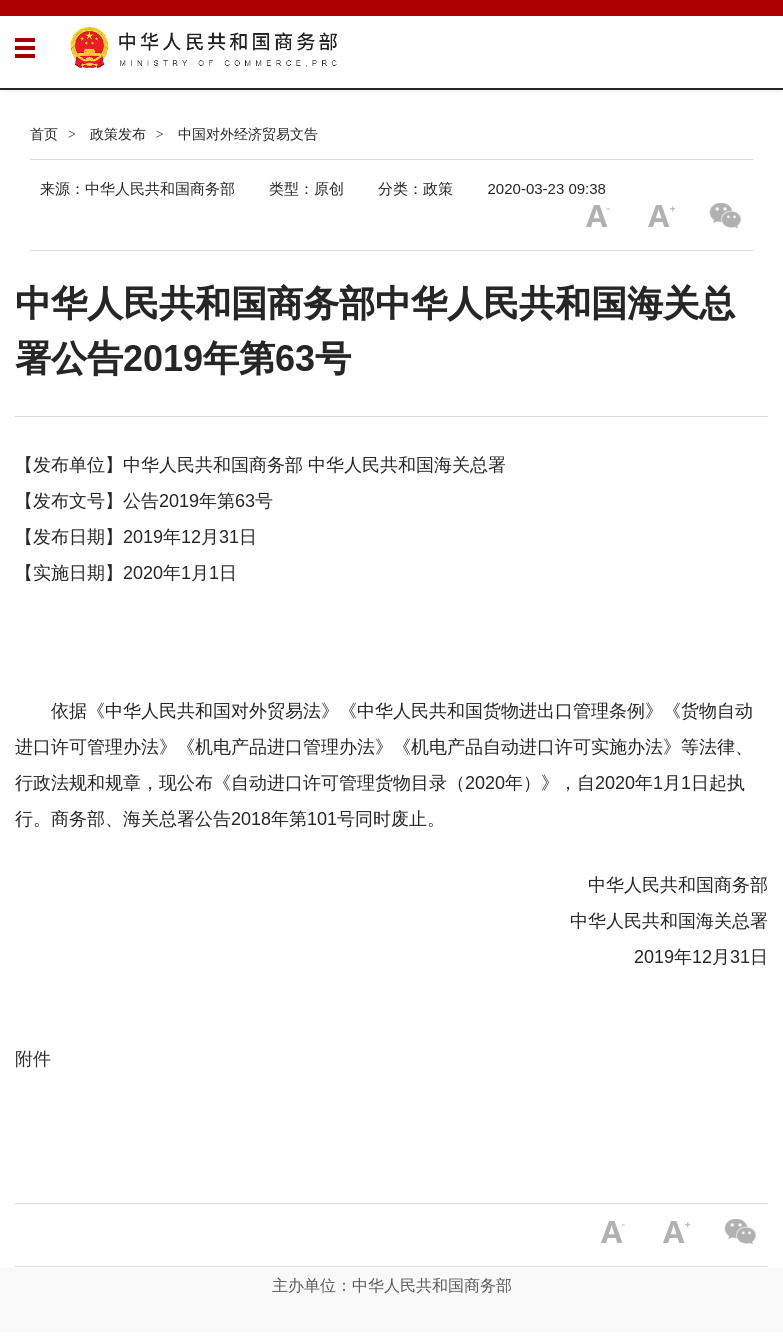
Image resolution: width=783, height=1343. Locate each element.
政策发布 (118, 134)
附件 (33, 1059)
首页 (44, 134)
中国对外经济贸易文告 (248, 134)
